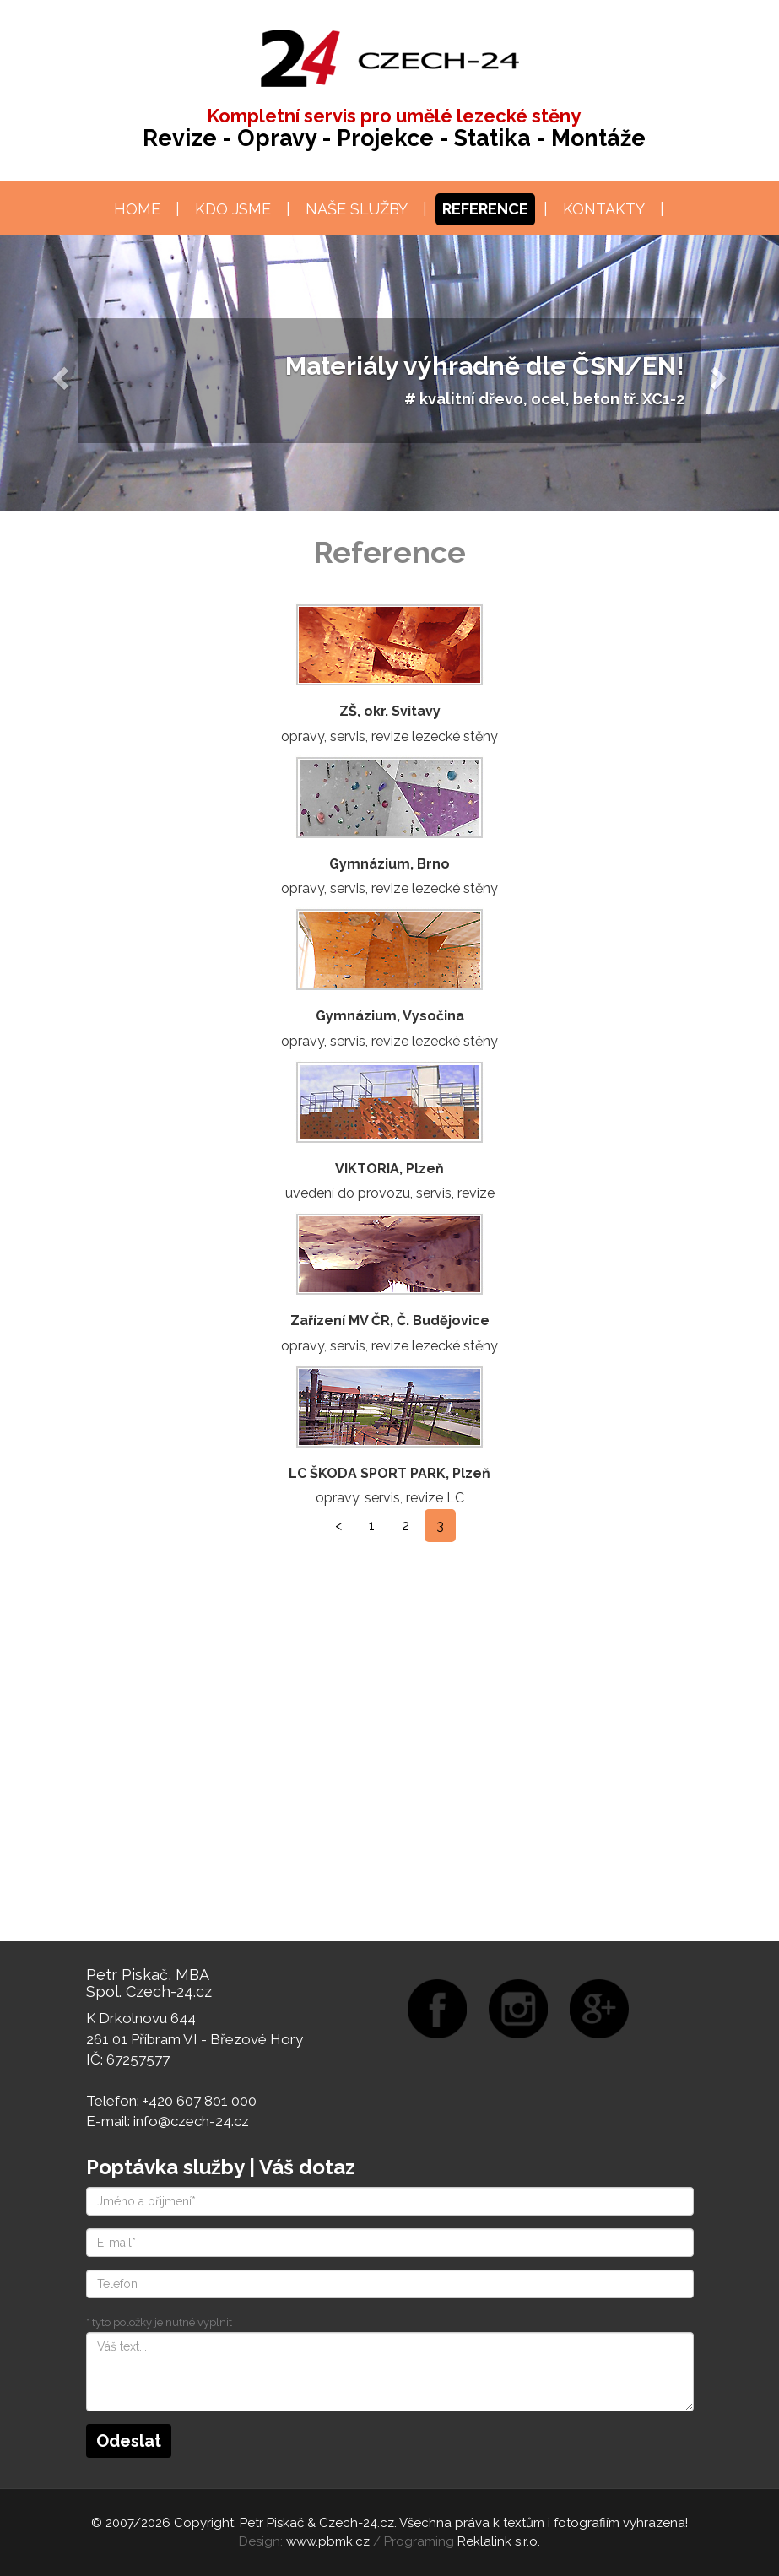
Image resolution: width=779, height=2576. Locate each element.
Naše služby (357, 209)
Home (137, 209)
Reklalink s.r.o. (498, 2541)
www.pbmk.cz (328, 2541)
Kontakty (604, 209)
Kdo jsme (233, 209)
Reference (485, 209)
